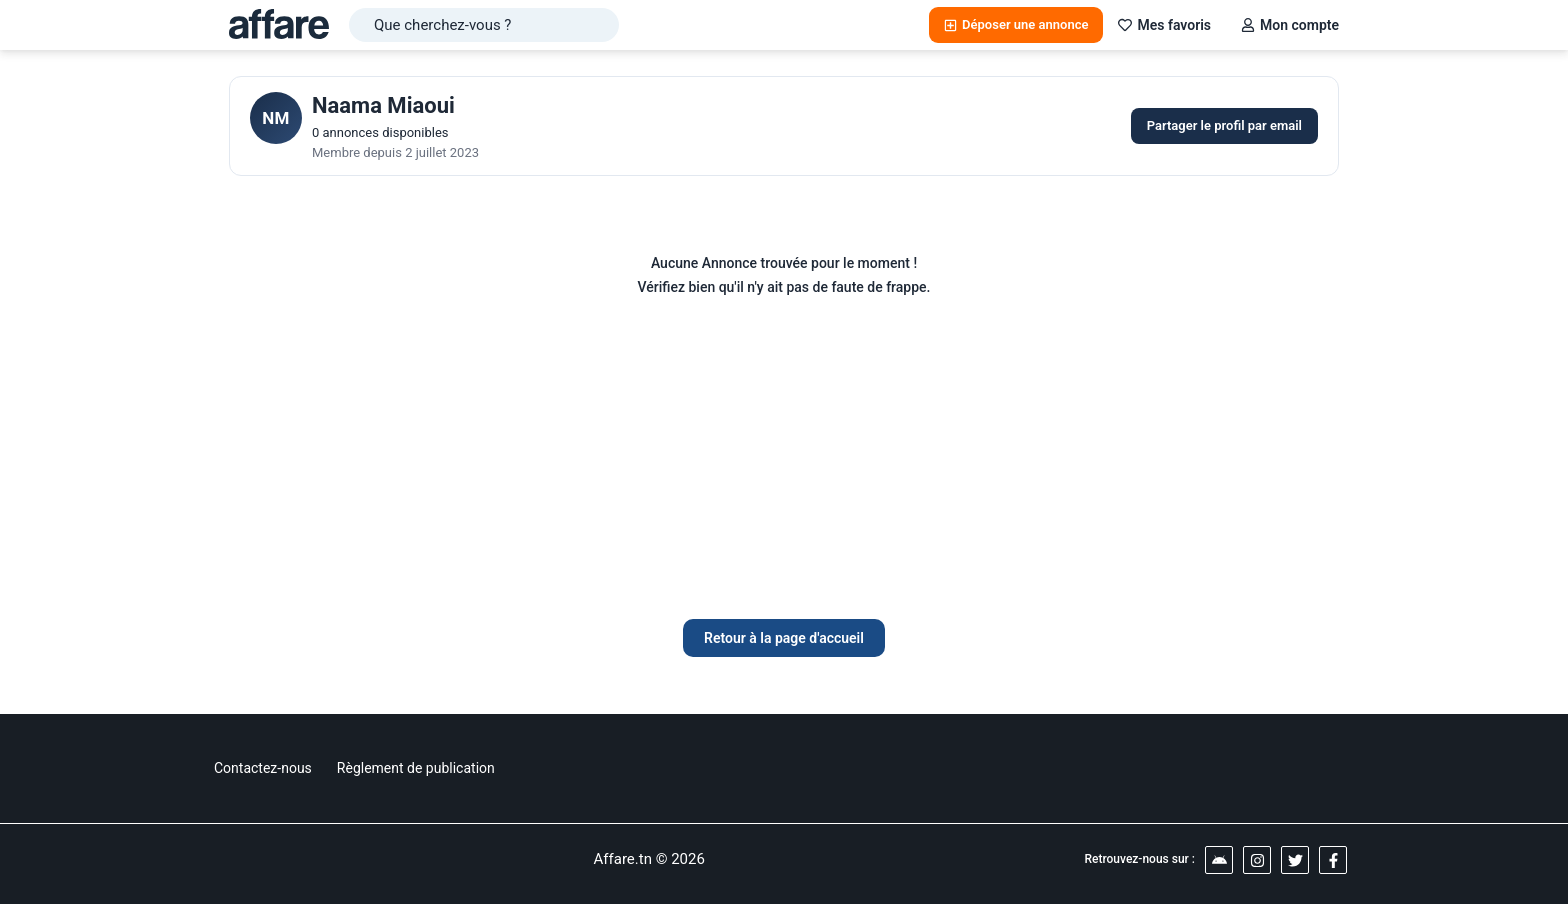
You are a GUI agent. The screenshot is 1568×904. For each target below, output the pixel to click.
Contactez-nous (263, 768)
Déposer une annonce (1016, 24)
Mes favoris (1164, 25)
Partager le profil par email (1224, 125)
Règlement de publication (416, 768)
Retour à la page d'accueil (784, 638)
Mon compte (1290, 25)
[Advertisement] (784, 469)
